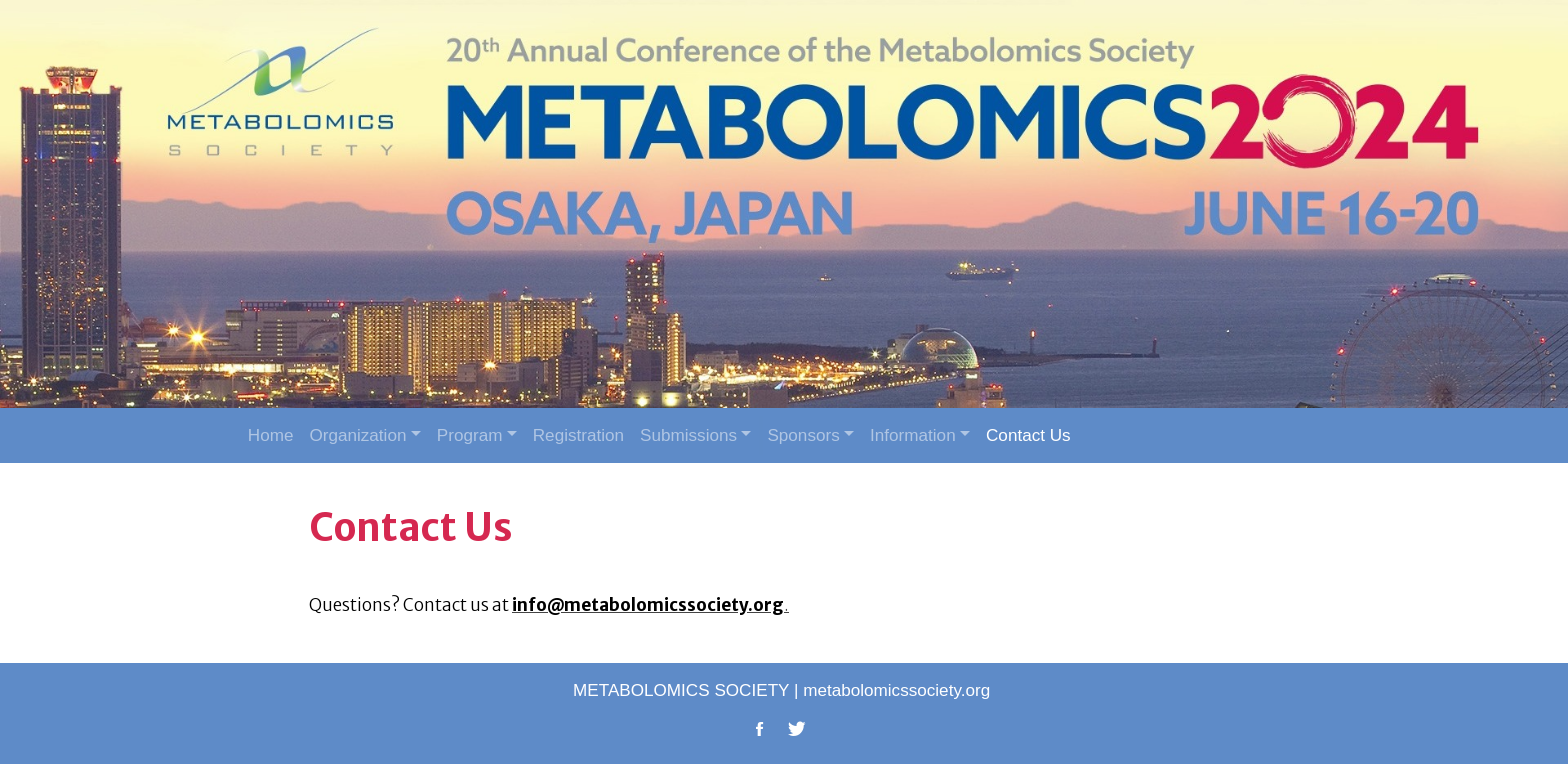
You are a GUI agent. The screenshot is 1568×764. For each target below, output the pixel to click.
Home (271, 435)
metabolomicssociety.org (896, 690)
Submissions (688, 435)
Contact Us (1028, 435)
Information (913, 435)
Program (470, 435)
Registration (578, 435)
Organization (357, 435)
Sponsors (803, 435)
